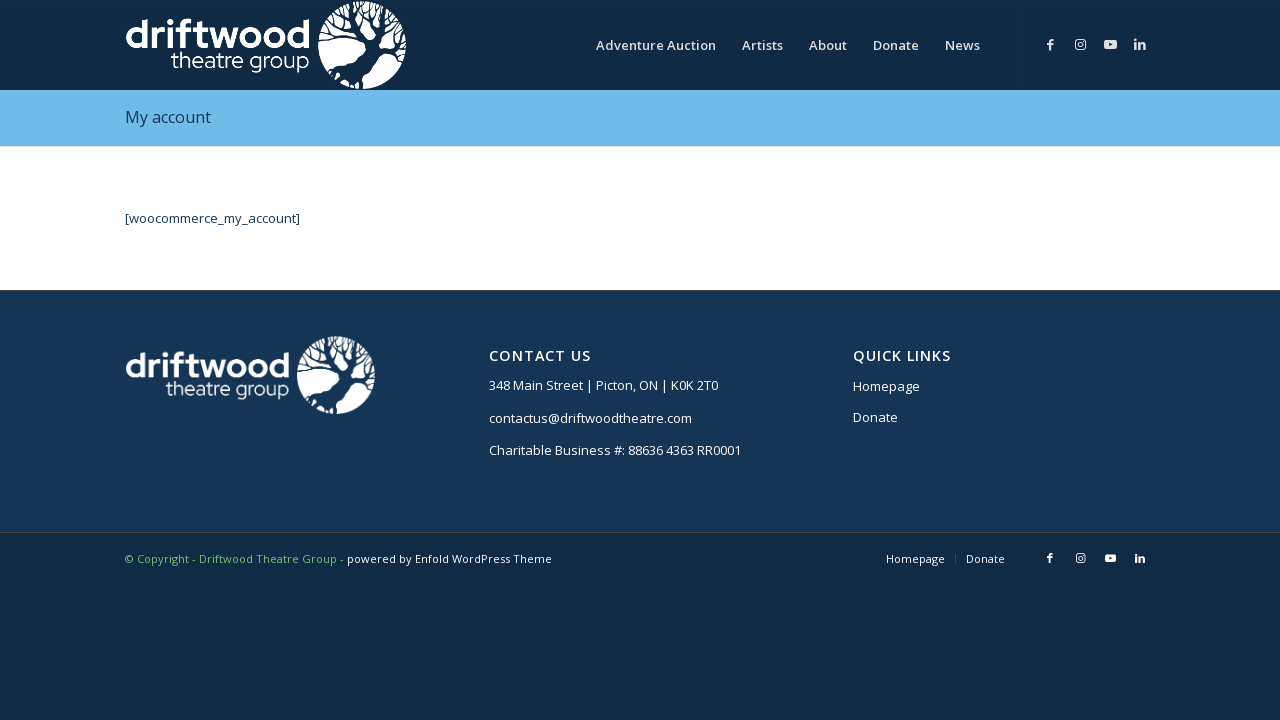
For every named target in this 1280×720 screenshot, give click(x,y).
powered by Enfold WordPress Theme (449, 558)
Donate (875, 417)
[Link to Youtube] (1110, 44)
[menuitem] (656, 45)
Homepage (886, 386)
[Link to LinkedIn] (1140, 44)
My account (168, 117)
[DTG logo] (265, 45)
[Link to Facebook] (1050, 44)
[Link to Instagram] (1080, 44)
